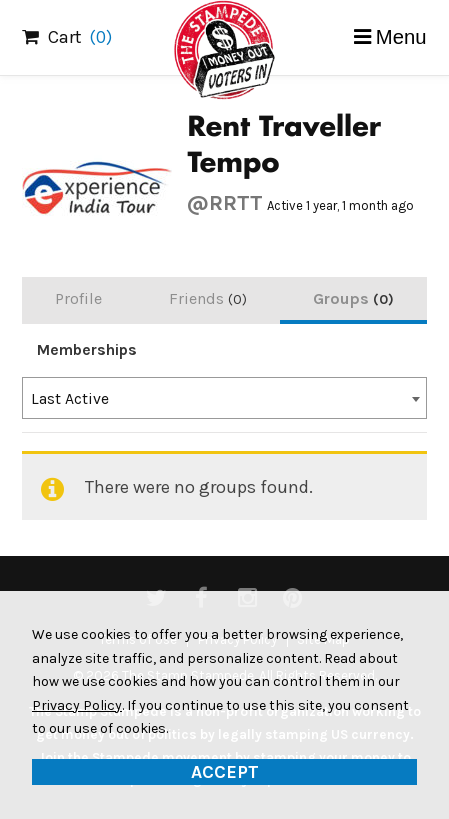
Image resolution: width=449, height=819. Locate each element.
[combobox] (224, 398)
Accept (225, 772)
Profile (78, 298)
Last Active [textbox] (70, 399)
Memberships (87, 350)
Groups (353, 298)
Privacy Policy (77, 705)
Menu (401, 37)
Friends (208, 298)
